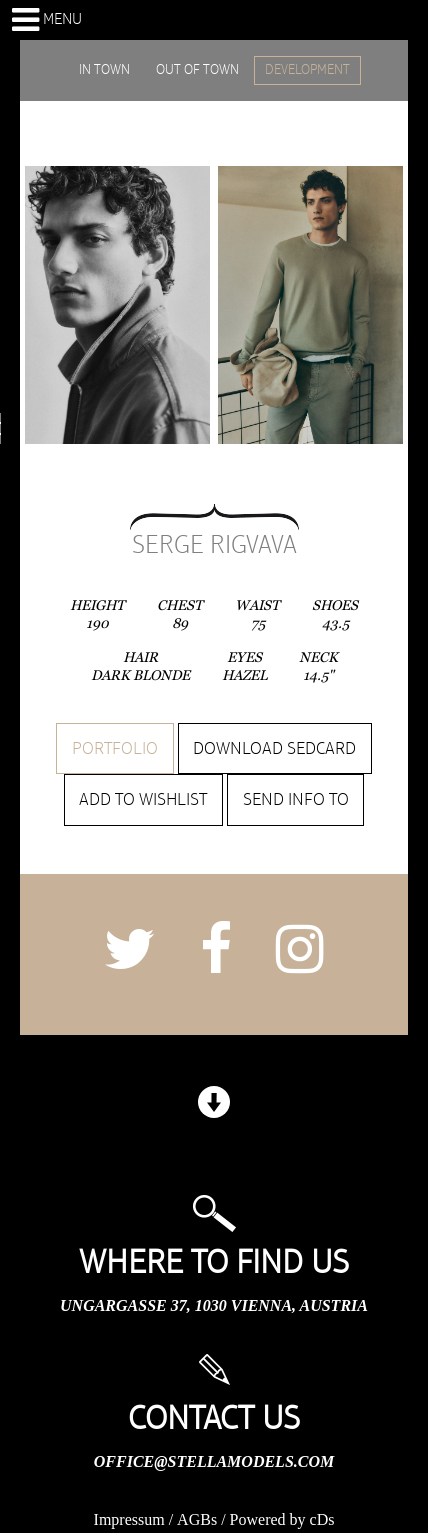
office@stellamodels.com (214, 1461)
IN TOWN (104, 70)
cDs (322, 1519)
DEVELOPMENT (307, 70)
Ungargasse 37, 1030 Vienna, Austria (214, 1305)
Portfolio (115, 749)
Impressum (129, 1519)
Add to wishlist (143, 800)
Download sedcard (274, 749)
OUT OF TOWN (197, 70)
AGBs (197, 1519)
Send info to (296, 800)
